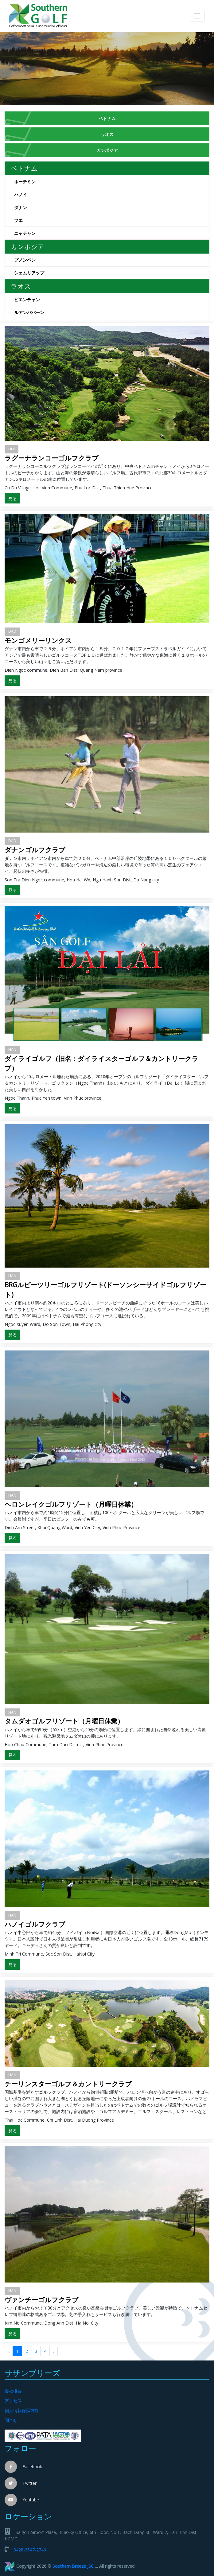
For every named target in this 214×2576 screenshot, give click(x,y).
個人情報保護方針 (22, 2410)
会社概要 (13, 2391)
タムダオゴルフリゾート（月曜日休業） (64, 1721)
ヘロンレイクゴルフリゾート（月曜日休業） (71, 1504)
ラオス (107, 134)
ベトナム (107, 118)
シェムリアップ (111, 274)
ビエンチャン (111, 300)
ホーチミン (111, 182)
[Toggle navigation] (197, 16)
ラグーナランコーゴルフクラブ (52, 458)
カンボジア (107, 150)
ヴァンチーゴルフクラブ (42, 2299)
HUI (11, 449)
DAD (12, 631)
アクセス (13, 2400)
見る (12, 498)
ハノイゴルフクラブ (35, 1924)
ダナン (111, 208)
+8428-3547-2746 (28, 2550)
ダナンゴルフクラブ (35, 849)
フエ (111, 221)
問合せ (11, 2420)
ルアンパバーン (111, 313)
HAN (12, 1049)
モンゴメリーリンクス (38, 640)
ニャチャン (111, 234)
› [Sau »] (53, 2351)
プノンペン (111, 261)
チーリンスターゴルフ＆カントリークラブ (68, 2084)
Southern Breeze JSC (73, 2566)
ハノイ (111, 195)
